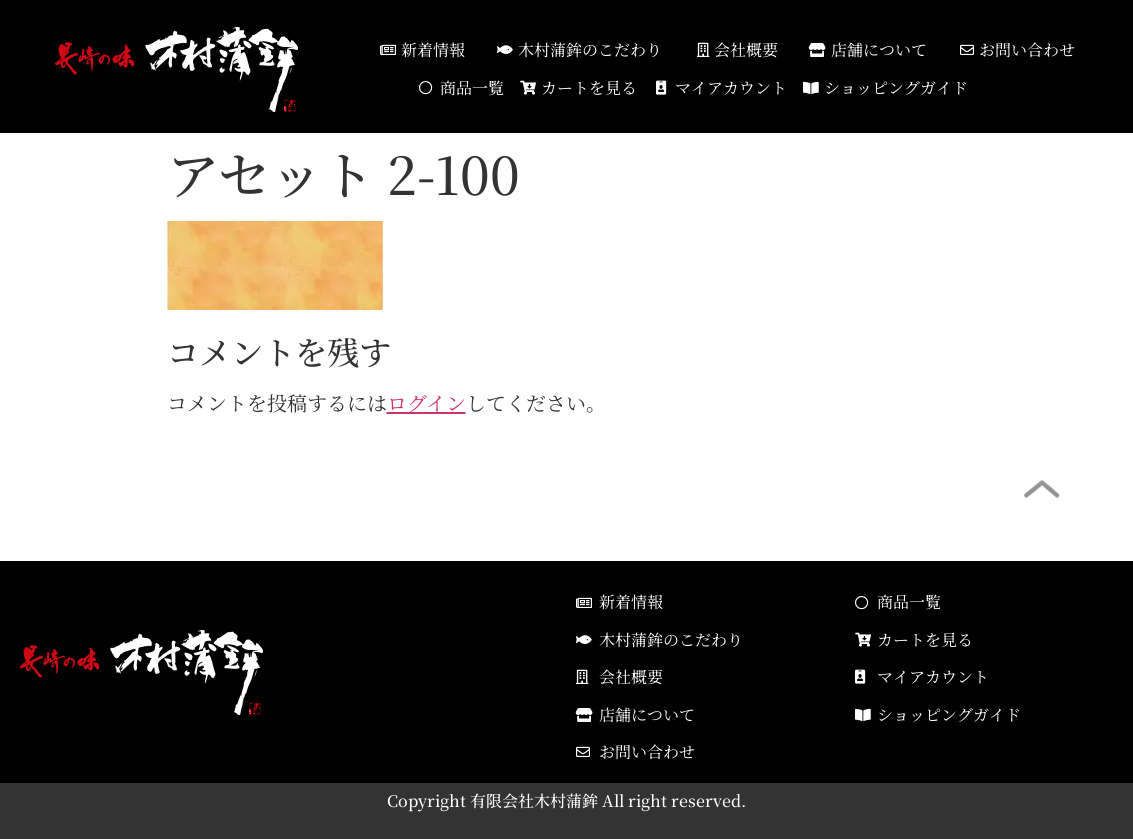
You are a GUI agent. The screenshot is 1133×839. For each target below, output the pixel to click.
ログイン (426, 402)
